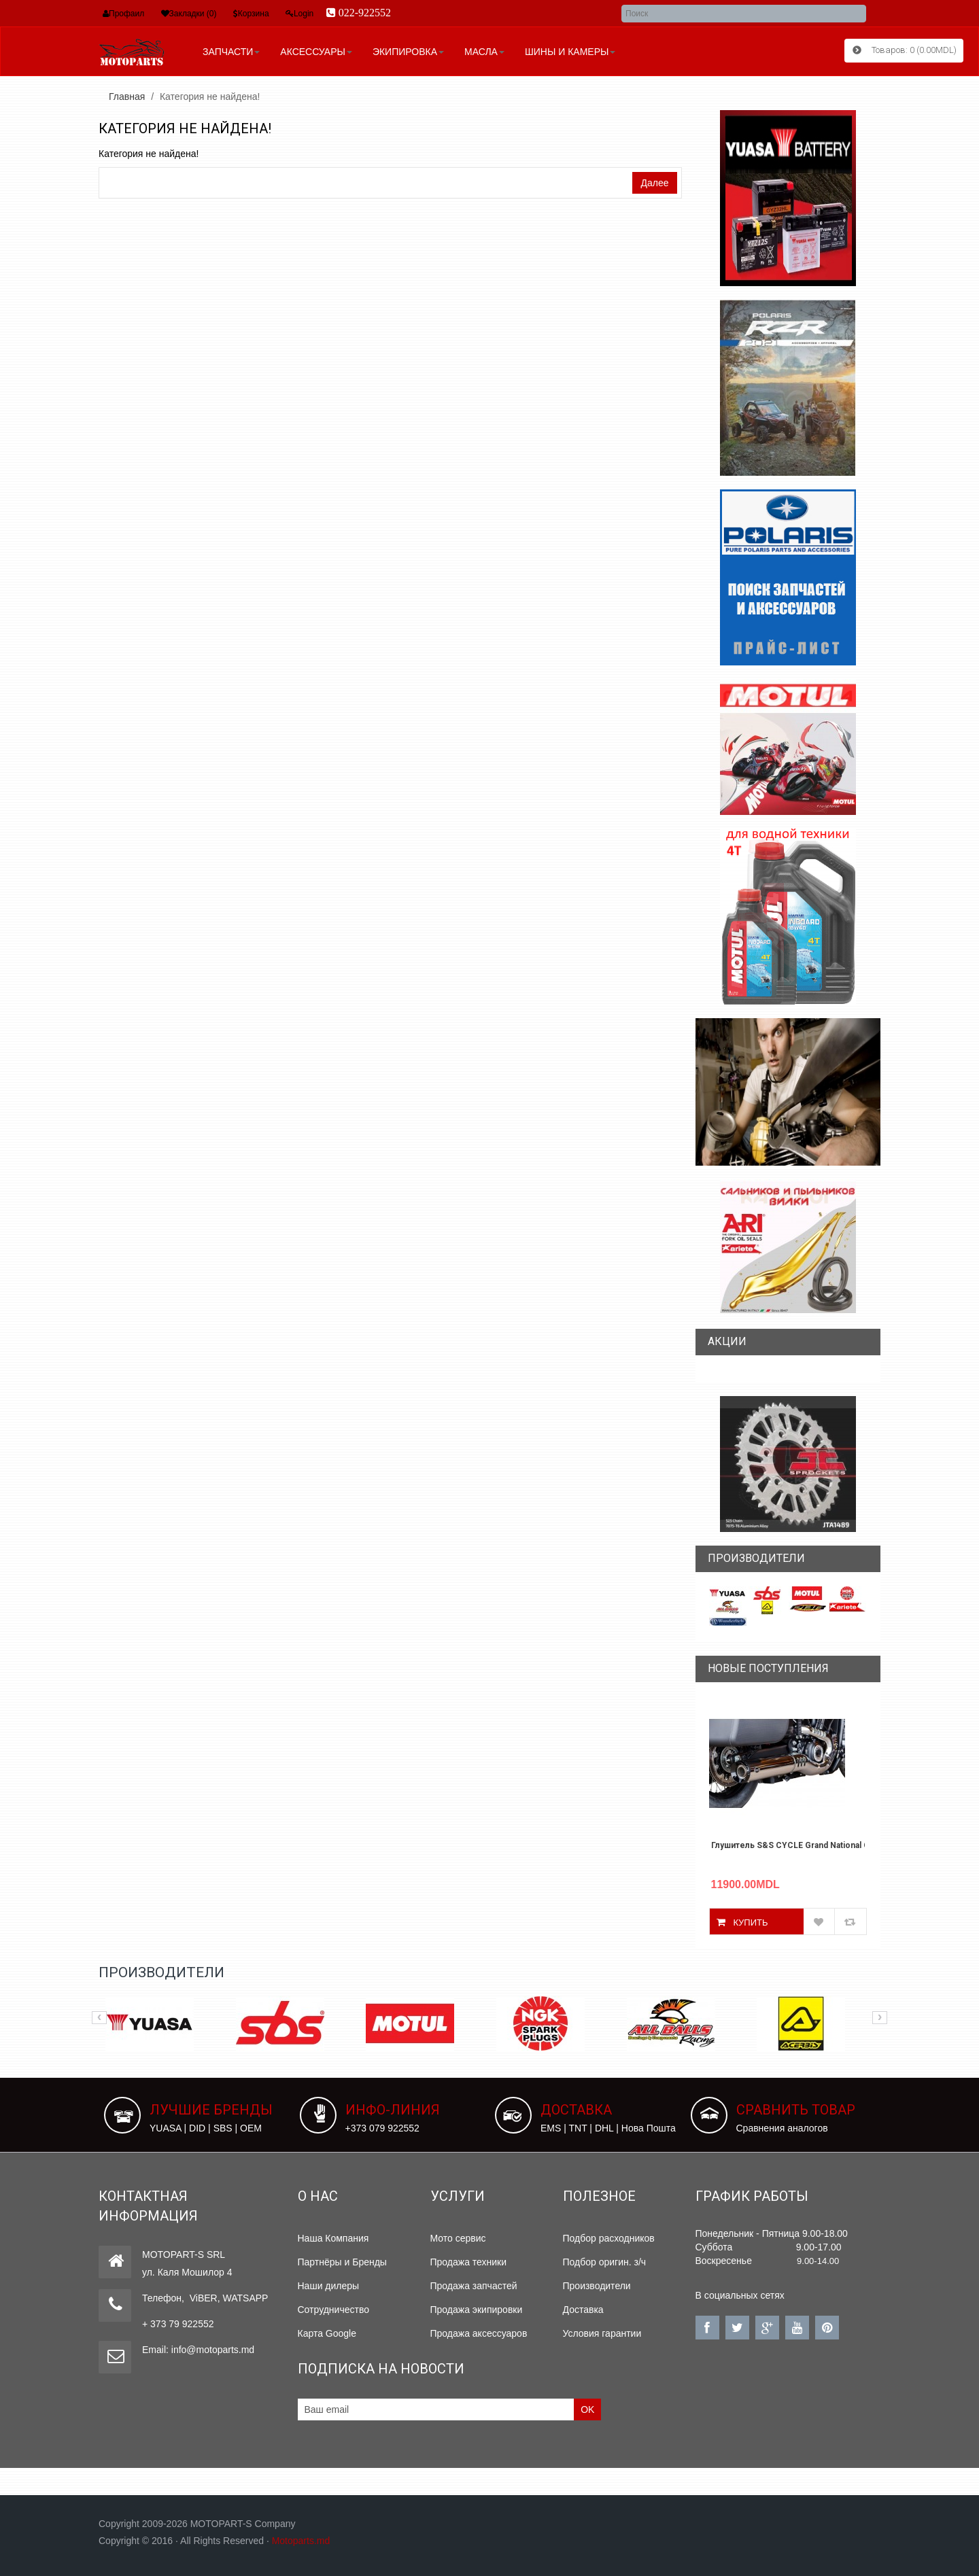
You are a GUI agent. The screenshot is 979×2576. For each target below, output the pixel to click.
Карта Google (327, 2332)
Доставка (583, 2308)
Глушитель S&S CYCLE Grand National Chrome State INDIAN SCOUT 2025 (788, 1844)
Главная (127, 95)
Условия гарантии (602, 2332)
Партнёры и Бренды (342, 2261)
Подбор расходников (609, 2237)
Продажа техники (468, 2261)
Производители (597, 2285)
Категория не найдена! (210, 95)
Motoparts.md (301, 2540)
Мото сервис (458, 2237)
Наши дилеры (329, 2285)
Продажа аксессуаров (479, 2332)
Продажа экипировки (476, 2308)
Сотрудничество (333, 2308)
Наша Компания (333, 2237)
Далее (654, 182)
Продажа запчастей (473, 2285)
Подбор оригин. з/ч (605, 2261)
